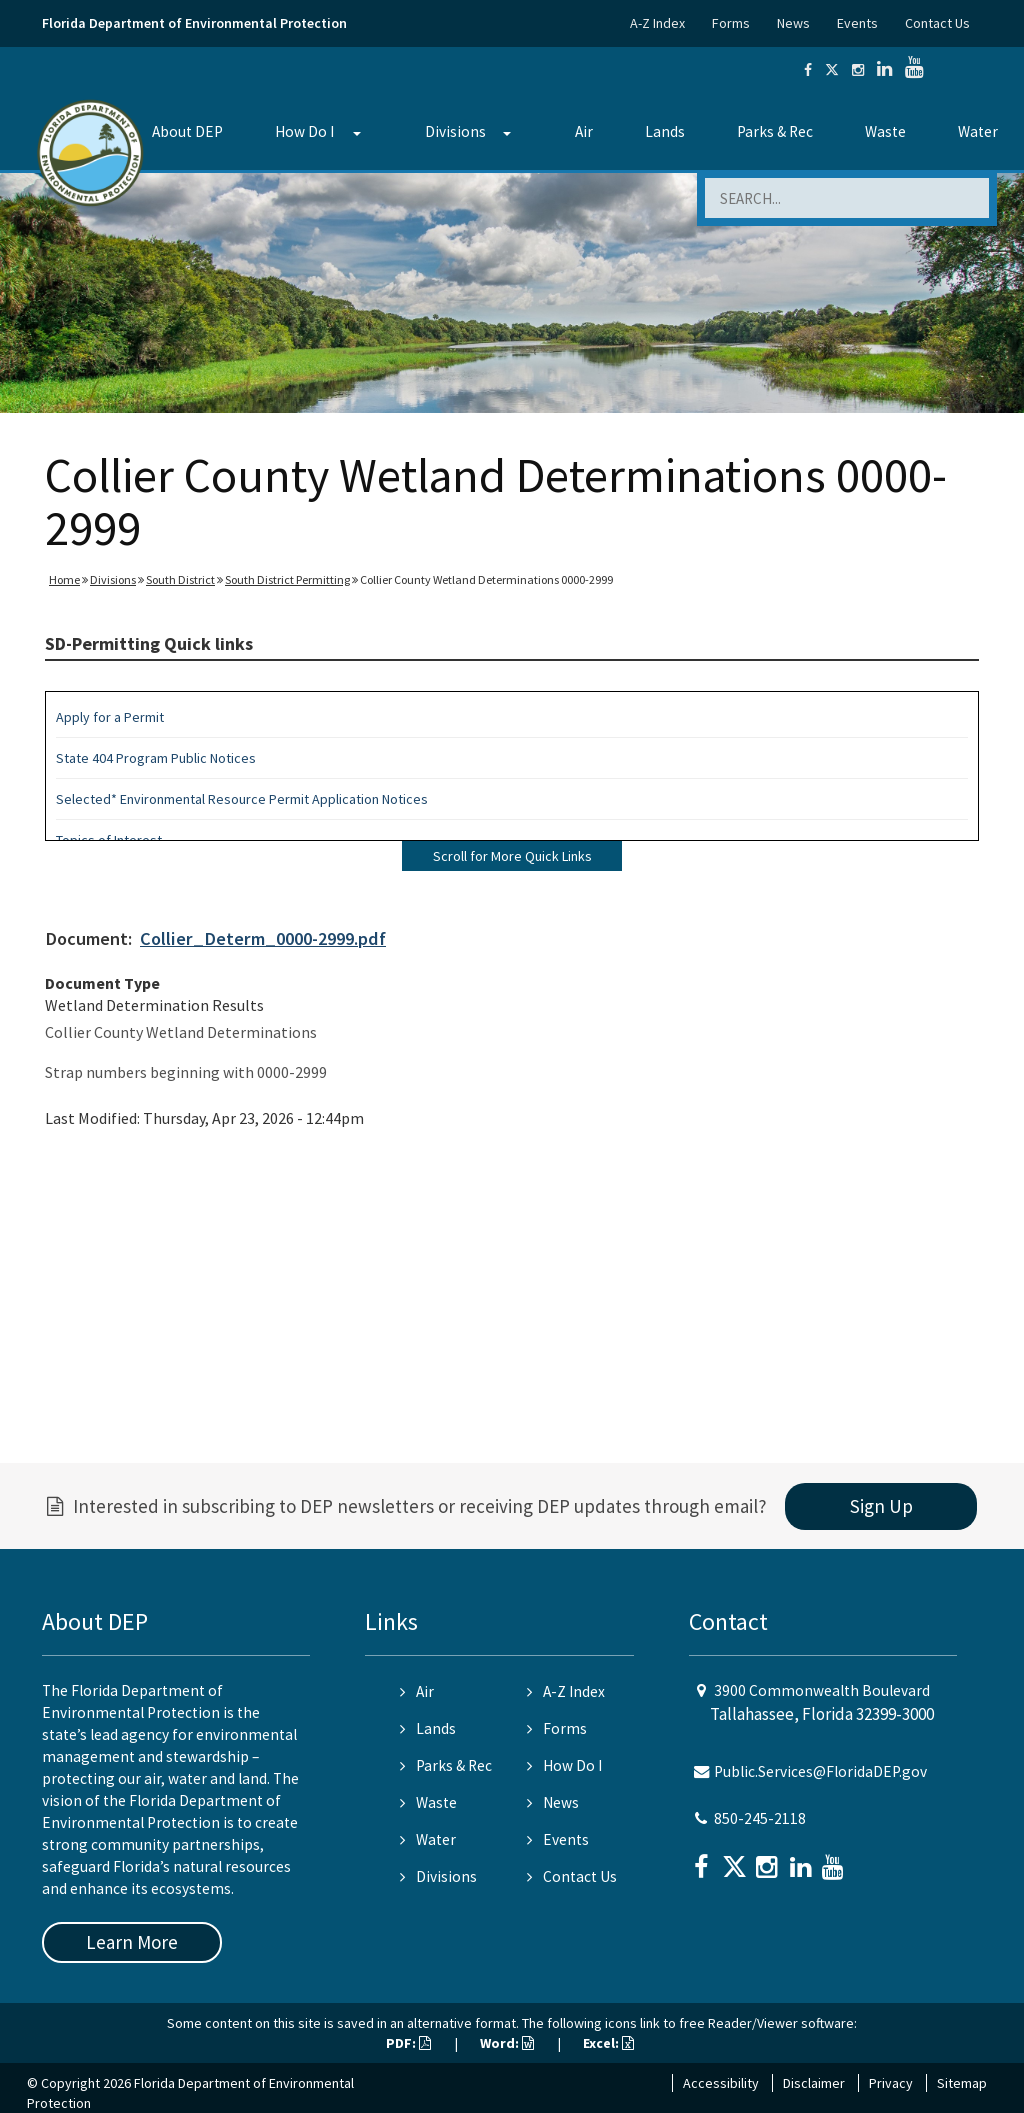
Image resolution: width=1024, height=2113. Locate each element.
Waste (885, 131)
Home (64, 579)
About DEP (187, 131)
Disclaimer (814, 2083)
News (793, 23)
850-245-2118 (760, 1818)
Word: (507, 2043)
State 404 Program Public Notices (156, 758)
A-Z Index (657, 23)
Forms (731, 23)
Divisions (455, 131)
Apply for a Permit (110, 717)
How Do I (304, 131)
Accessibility (721, 2083)
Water (978, 131)
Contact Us (937, 23)
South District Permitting (287, 579)
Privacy (891, 2083)
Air (584, 131)
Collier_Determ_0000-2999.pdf (263, 938)
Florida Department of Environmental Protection (194, 23)
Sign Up (881, 1506)
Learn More (132, 1942)
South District (180, 579)
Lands (665, 131)
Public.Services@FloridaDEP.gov (820, 1771)
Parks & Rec (775, 131)
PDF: (408, 2043)
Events (857, 23)
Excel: (608, 2043)
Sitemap (962, 2083)
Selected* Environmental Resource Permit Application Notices (242, 799)
